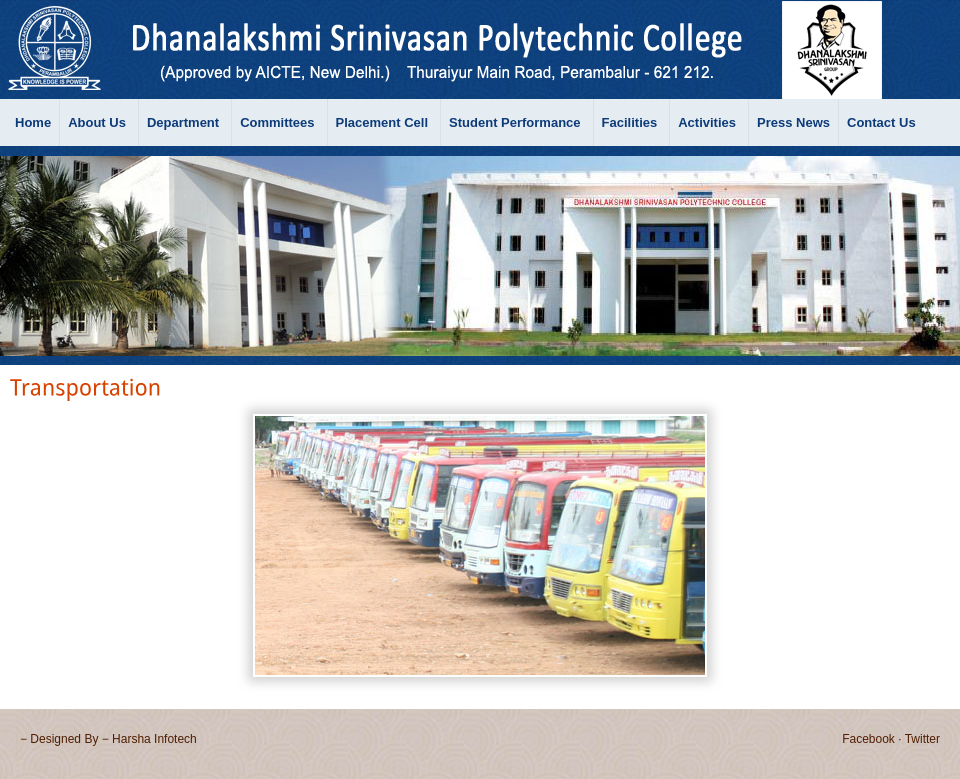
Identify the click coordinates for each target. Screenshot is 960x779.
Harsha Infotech (154, 739)
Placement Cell (382, 122)
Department (183, 122)
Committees (277, 122)
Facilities (630, 122)
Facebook (868, 739)
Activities (707, 122)
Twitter (922, 739)
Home (33, 122)
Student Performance (514, 122)
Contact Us (881, 122)
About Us (97, 122)
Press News (793, 122)
